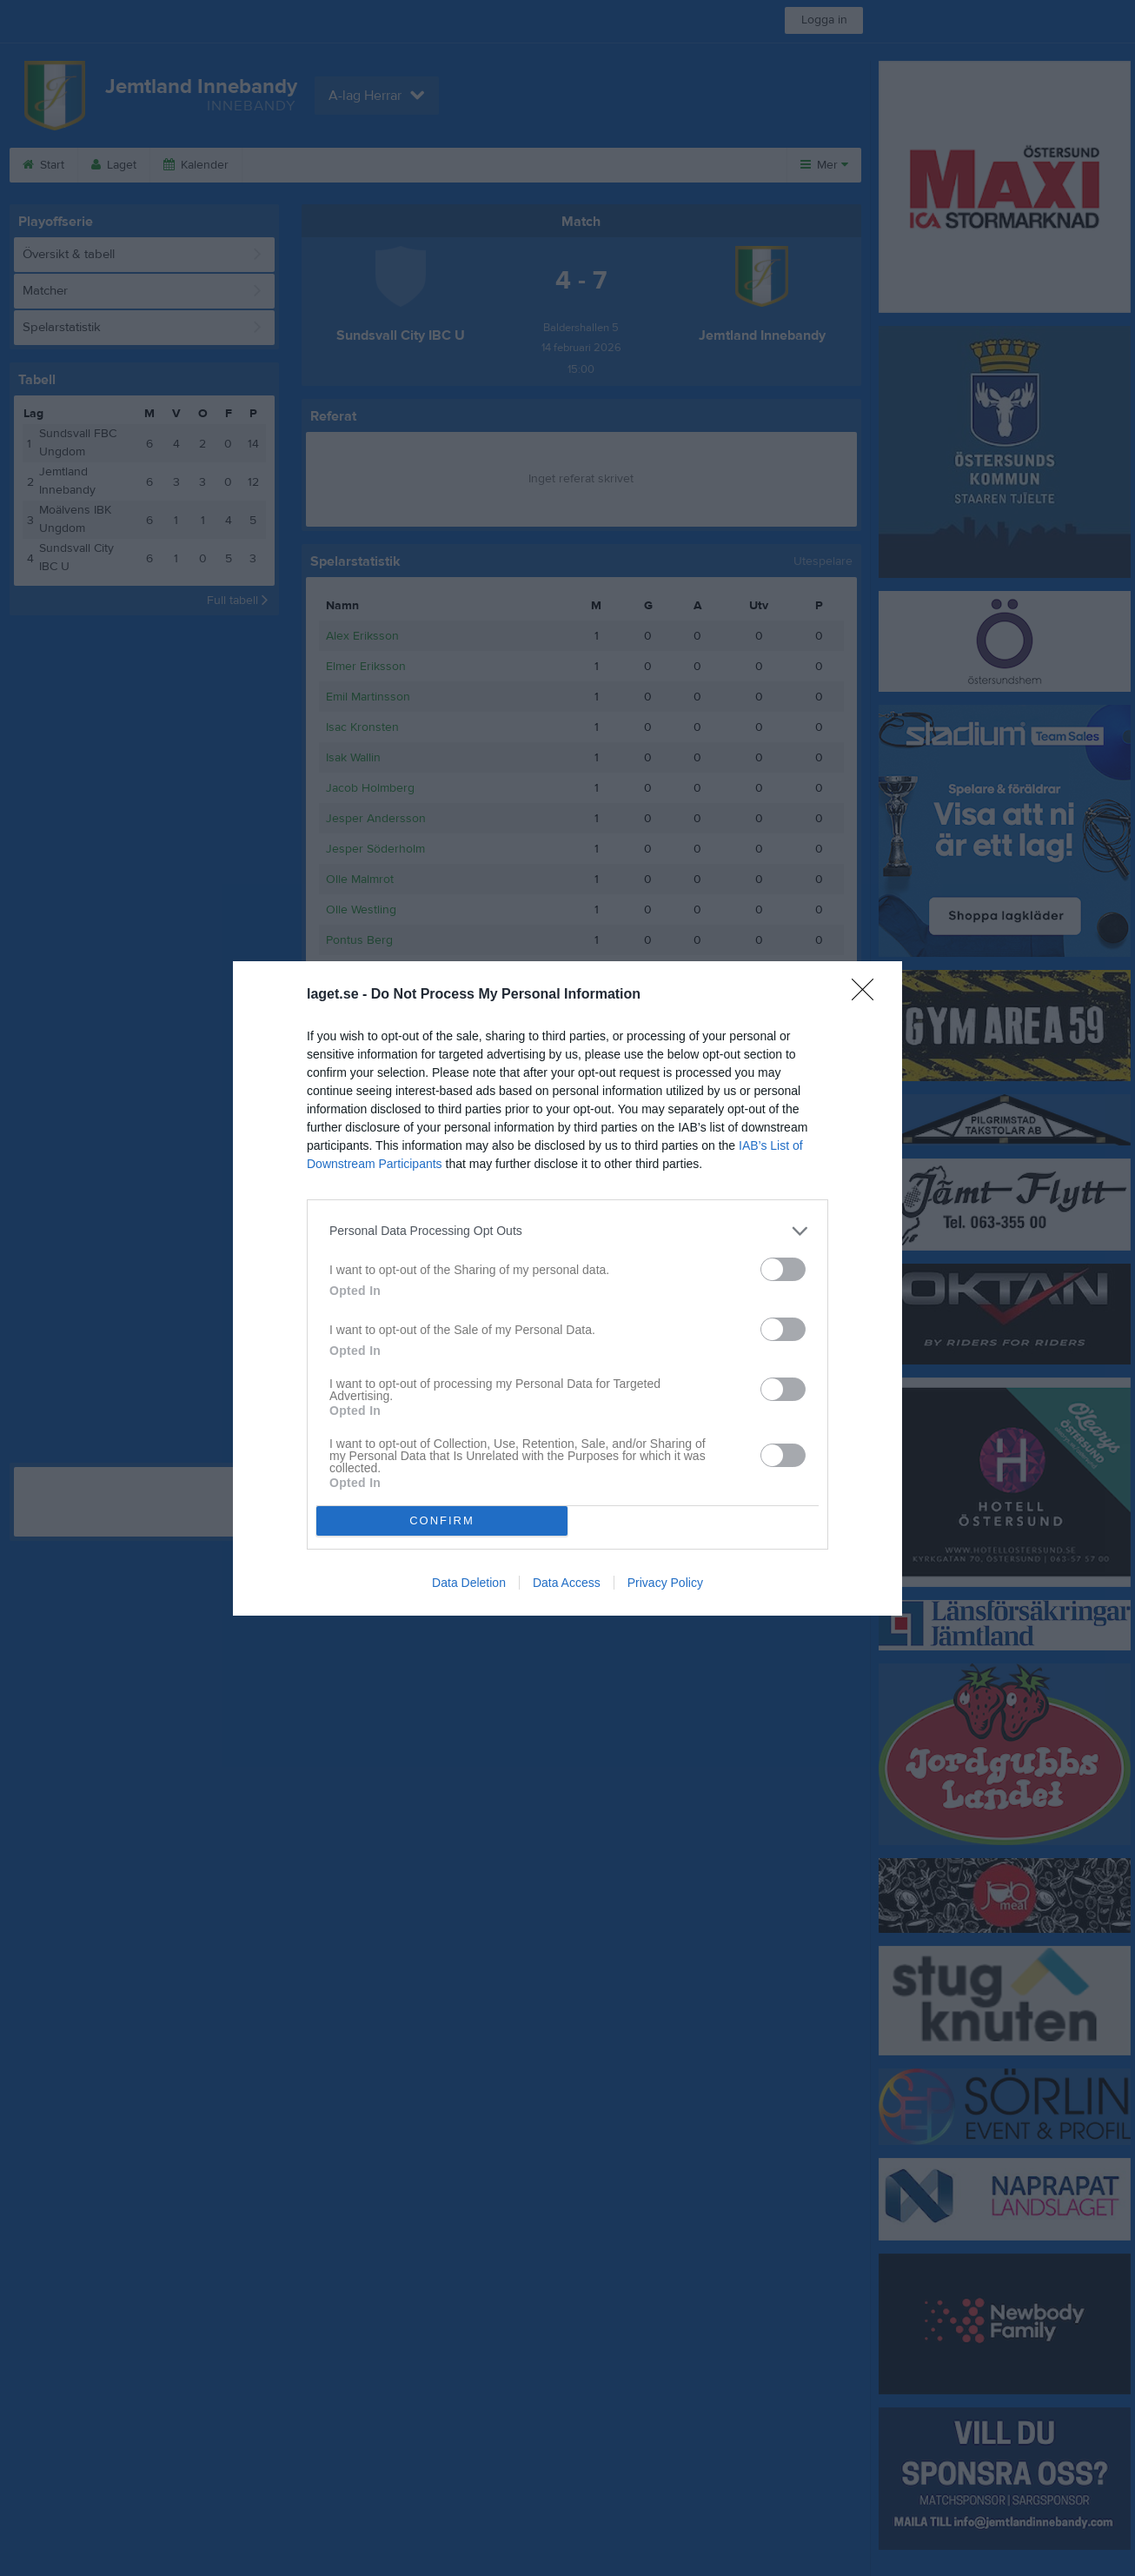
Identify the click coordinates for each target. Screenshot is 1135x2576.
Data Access (567, 1583)
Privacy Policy (665, 1583)
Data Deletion (469, 1583)
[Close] (868, 995)
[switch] (783, 1269)
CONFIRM (442, 1520)
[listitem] (567, 1231)
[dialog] (567, 1288)
